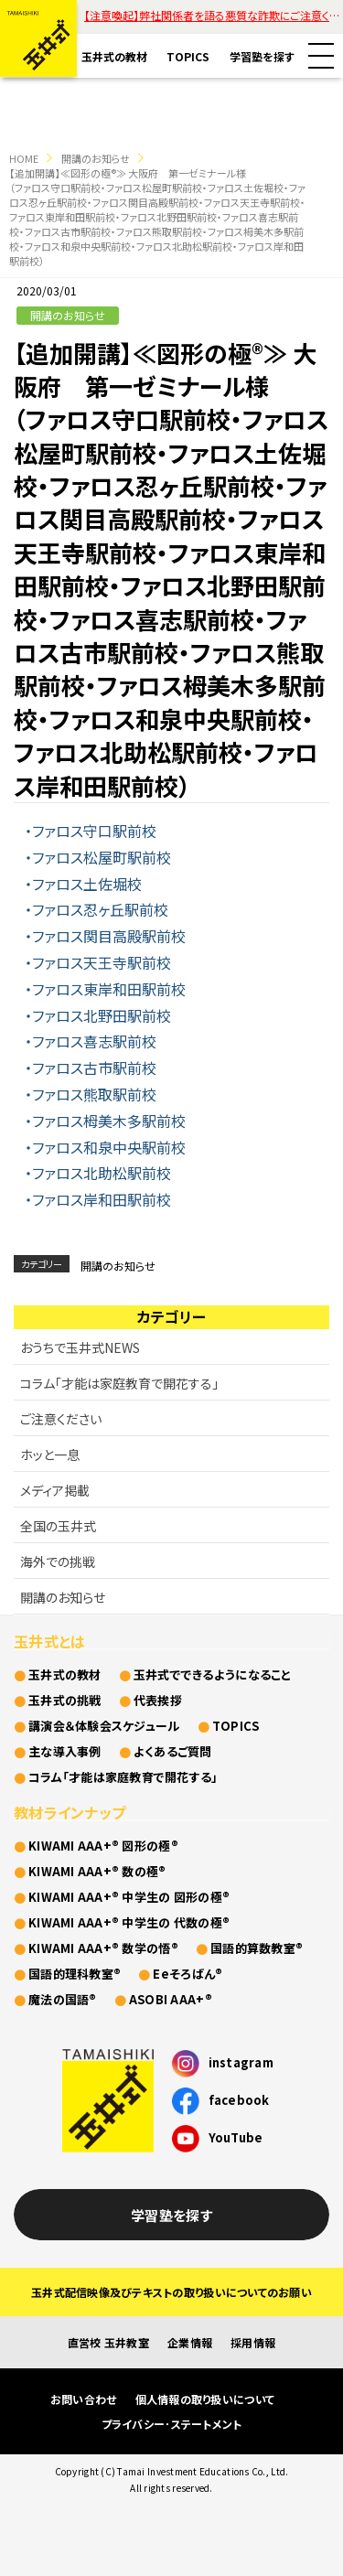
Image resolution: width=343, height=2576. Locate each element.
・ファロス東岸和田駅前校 (105, 989)
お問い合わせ (83, 2399)
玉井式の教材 (114, 56)
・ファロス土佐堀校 (83, 884)
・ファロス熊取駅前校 (90, 1094)
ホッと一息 (50, 1454)
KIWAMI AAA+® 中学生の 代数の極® (129, 1922)
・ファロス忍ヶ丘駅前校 (96, 909)
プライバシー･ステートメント (172, 2423)
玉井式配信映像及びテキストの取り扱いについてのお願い (171, 2292)
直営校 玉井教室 (108, 2342)
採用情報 (252, 2342)
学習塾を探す (262, 56)
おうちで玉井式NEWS (80, 1347)
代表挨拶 (158, 1700)
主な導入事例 (65, 1751)
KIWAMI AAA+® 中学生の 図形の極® (129, 1896)
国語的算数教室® (256, 1948)
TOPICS (187, 56)
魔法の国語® (62, 1999)
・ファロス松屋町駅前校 (98, 857)
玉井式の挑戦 (65, 1700)
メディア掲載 (55, 1490)
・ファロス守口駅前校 (90, 831)
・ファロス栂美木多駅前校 (105, 1121)
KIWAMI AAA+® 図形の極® (103, 1845)
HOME (23, 158)
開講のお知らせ (95, 158)
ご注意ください (61, 1419)
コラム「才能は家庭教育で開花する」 (119, 1383)
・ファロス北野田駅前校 (98, 1015)
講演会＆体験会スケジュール (103, 1725)
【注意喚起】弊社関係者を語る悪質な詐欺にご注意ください (213, 15)
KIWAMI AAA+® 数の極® (97, 1871)
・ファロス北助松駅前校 (98, 1173)
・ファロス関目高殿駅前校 (105, 936)
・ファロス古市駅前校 (90, 1068)
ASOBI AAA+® (170, 1999)
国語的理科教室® (74, 1973)
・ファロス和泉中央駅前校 (105, 1147)
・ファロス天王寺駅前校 (98, 962)
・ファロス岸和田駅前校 (98, 1199)
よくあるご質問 (173, 1751)
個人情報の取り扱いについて (204, 2399)
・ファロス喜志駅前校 (90, 1041)
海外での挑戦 (57, 1561)
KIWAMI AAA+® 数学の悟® (103, 1948)
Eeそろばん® (187, 1973)
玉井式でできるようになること (213, 1674)
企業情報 (189, 2342)
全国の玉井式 (58, 1526)
